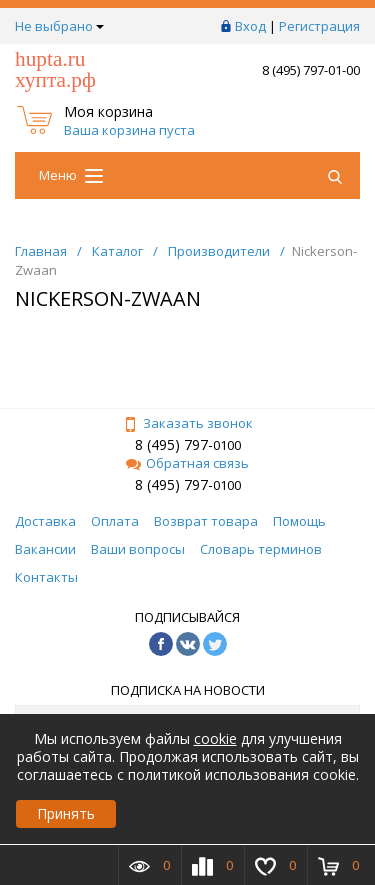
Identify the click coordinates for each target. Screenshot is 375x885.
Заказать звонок (188, 423)
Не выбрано (59, 26)
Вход (250, 26)
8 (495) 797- (174, 444)
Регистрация (319, 26)
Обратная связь (187, 463)
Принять (66, 813)
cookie (215, 738)
